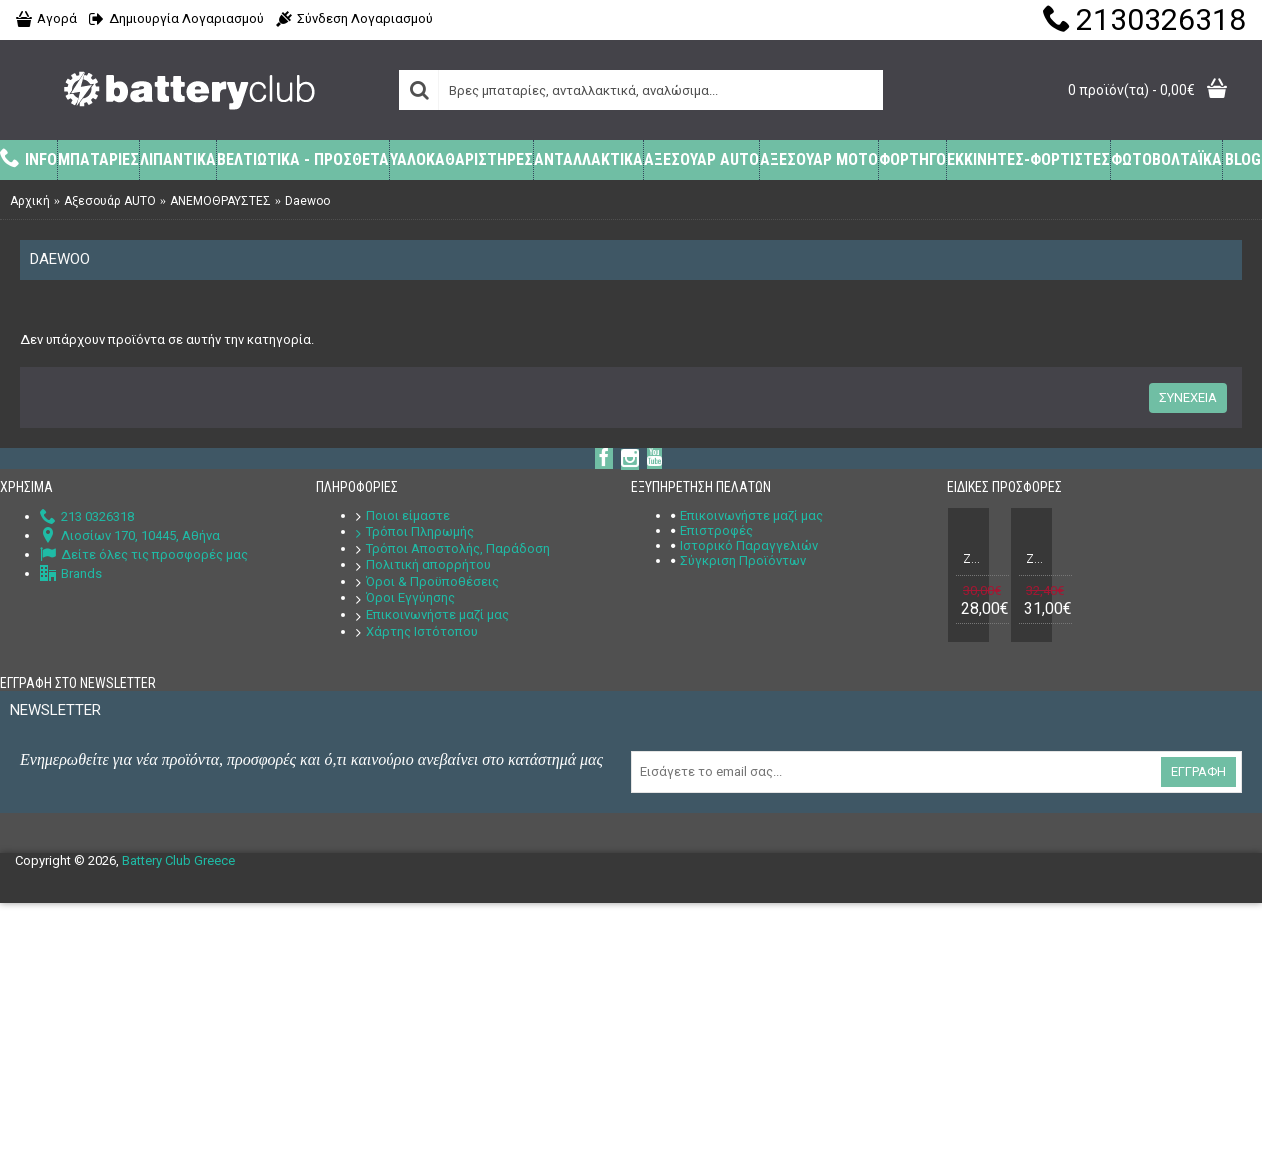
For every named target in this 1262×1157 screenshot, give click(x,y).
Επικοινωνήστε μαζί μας (432, 614)
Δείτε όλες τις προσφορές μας (144, 554)
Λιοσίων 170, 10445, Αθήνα (130, 535)
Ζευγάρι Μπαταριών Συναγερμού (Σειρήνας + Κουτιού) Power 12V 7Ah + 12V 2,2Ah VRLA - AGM (1035, 559)
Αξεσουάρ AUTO (110, 201)
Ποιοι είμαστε (403, 515)
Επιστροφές (712, 530)
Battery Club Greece (178, 860)
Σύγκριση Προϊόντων (738, 560)
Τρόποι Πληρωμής (415, 531)
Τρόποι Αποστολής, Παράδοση (453, 548)
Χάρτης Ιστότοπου (417, 631)
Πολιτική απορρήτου (423, 564)
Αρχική (30, 201)
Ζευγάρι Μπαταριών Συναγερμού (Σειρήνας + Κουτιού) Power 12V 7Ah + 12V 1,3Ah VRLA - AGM (972, 559)
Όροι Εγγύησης (405, 597)
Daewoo (307, 201)
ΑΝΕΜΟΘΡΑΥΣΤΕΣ (220, 201)
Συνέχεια (1188, 397)
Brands (71, 573)
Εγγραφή (1198, 771)
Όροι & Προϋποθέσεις (427, 581)
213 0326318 (87, 516)
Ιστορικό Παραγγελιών (744, 545)
